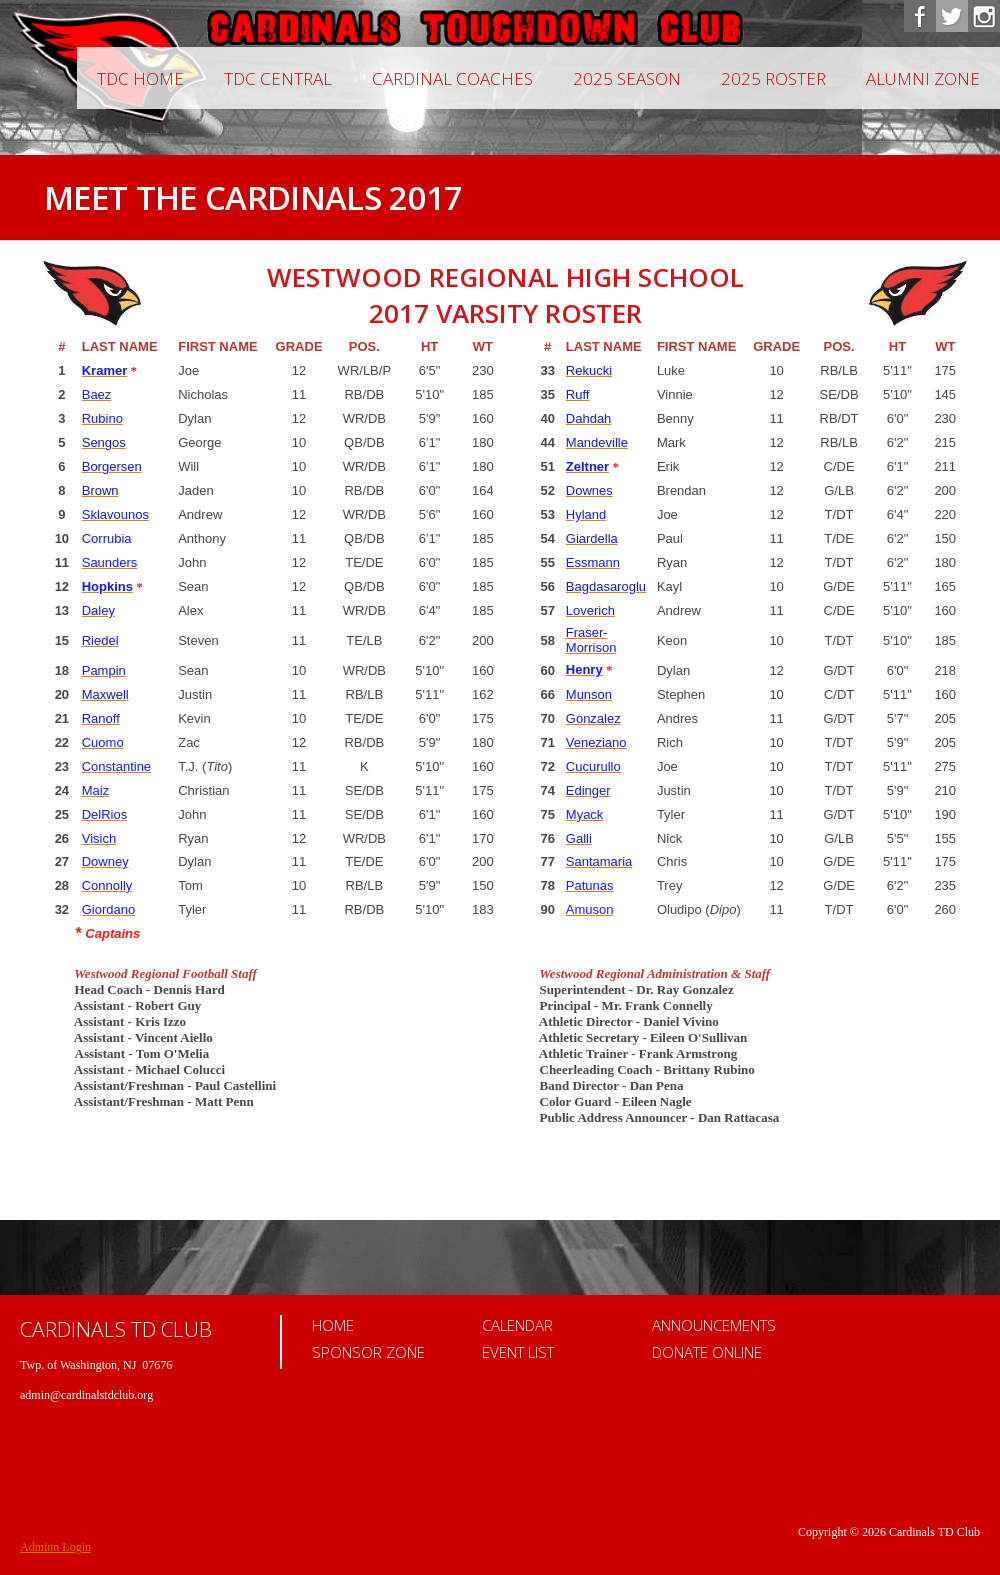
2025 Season (627, 78)
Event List (518, 1352)
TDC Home (140, 78)
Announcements (714, 1325)
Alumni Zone (923, 78)
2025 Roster (773, 78)
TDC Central (278, 78)
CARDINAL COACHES (452, 78)
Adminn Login (55, 1547)
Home (333, 1325)
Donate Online (707, 1352)
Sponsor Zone (368, 1352)
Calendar (517, 1325)
